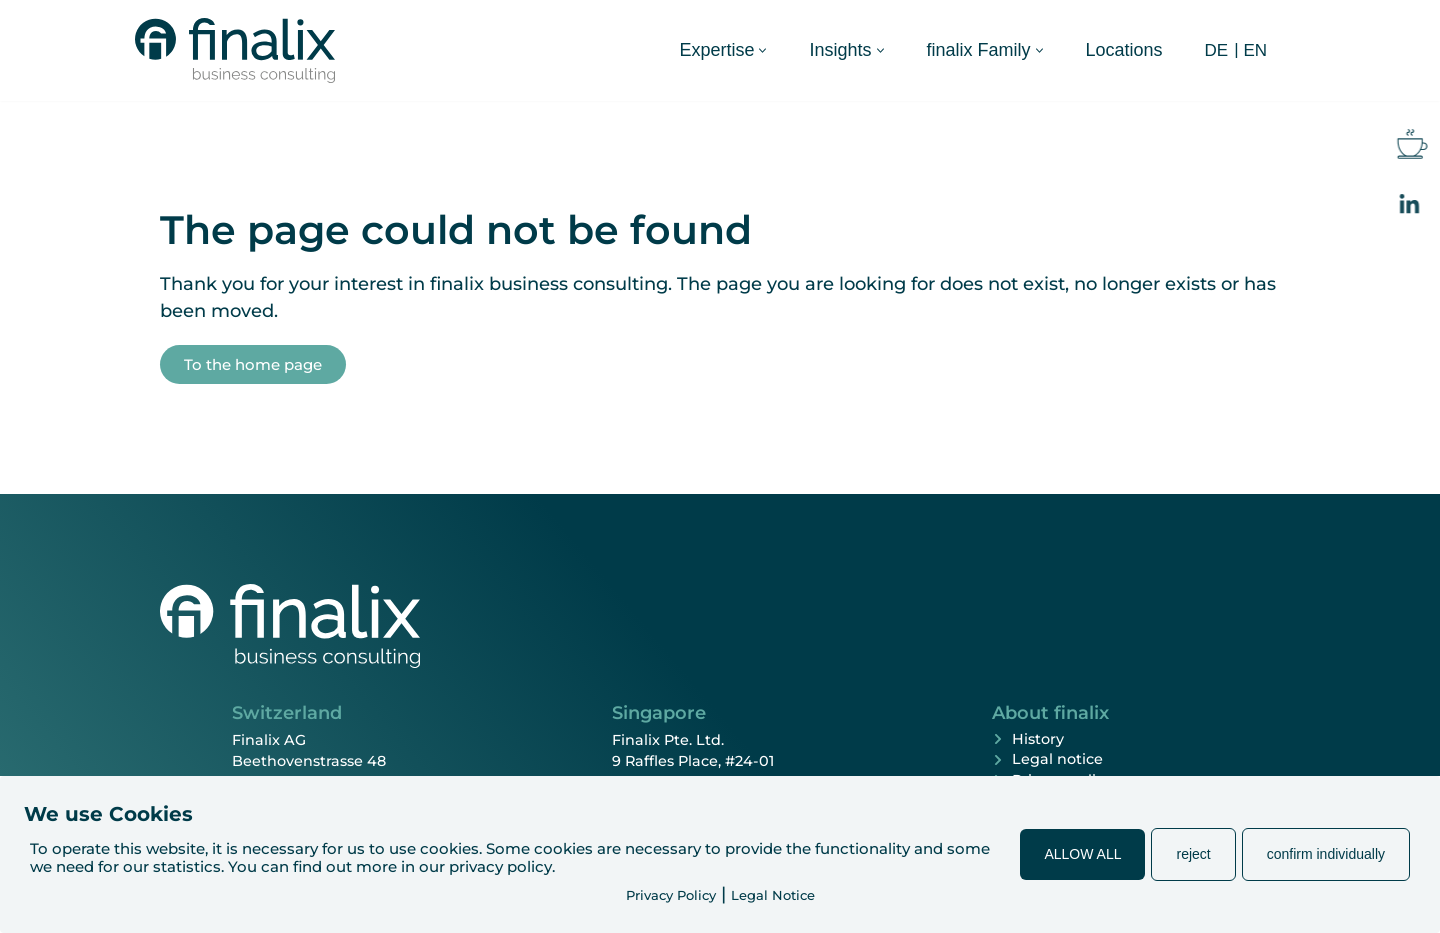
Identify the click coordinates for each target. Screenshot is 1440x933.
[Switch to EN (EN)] (1255, 50)
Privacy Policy (671, 895)
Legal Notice (773, 895)
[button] (762, 50)
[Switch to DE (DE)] (1217, 50)
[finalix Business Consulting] (235, 50)
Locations (1124, 50)
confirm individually (1326, 854)
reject (1193, 854)
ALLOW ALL (1082, 854)
